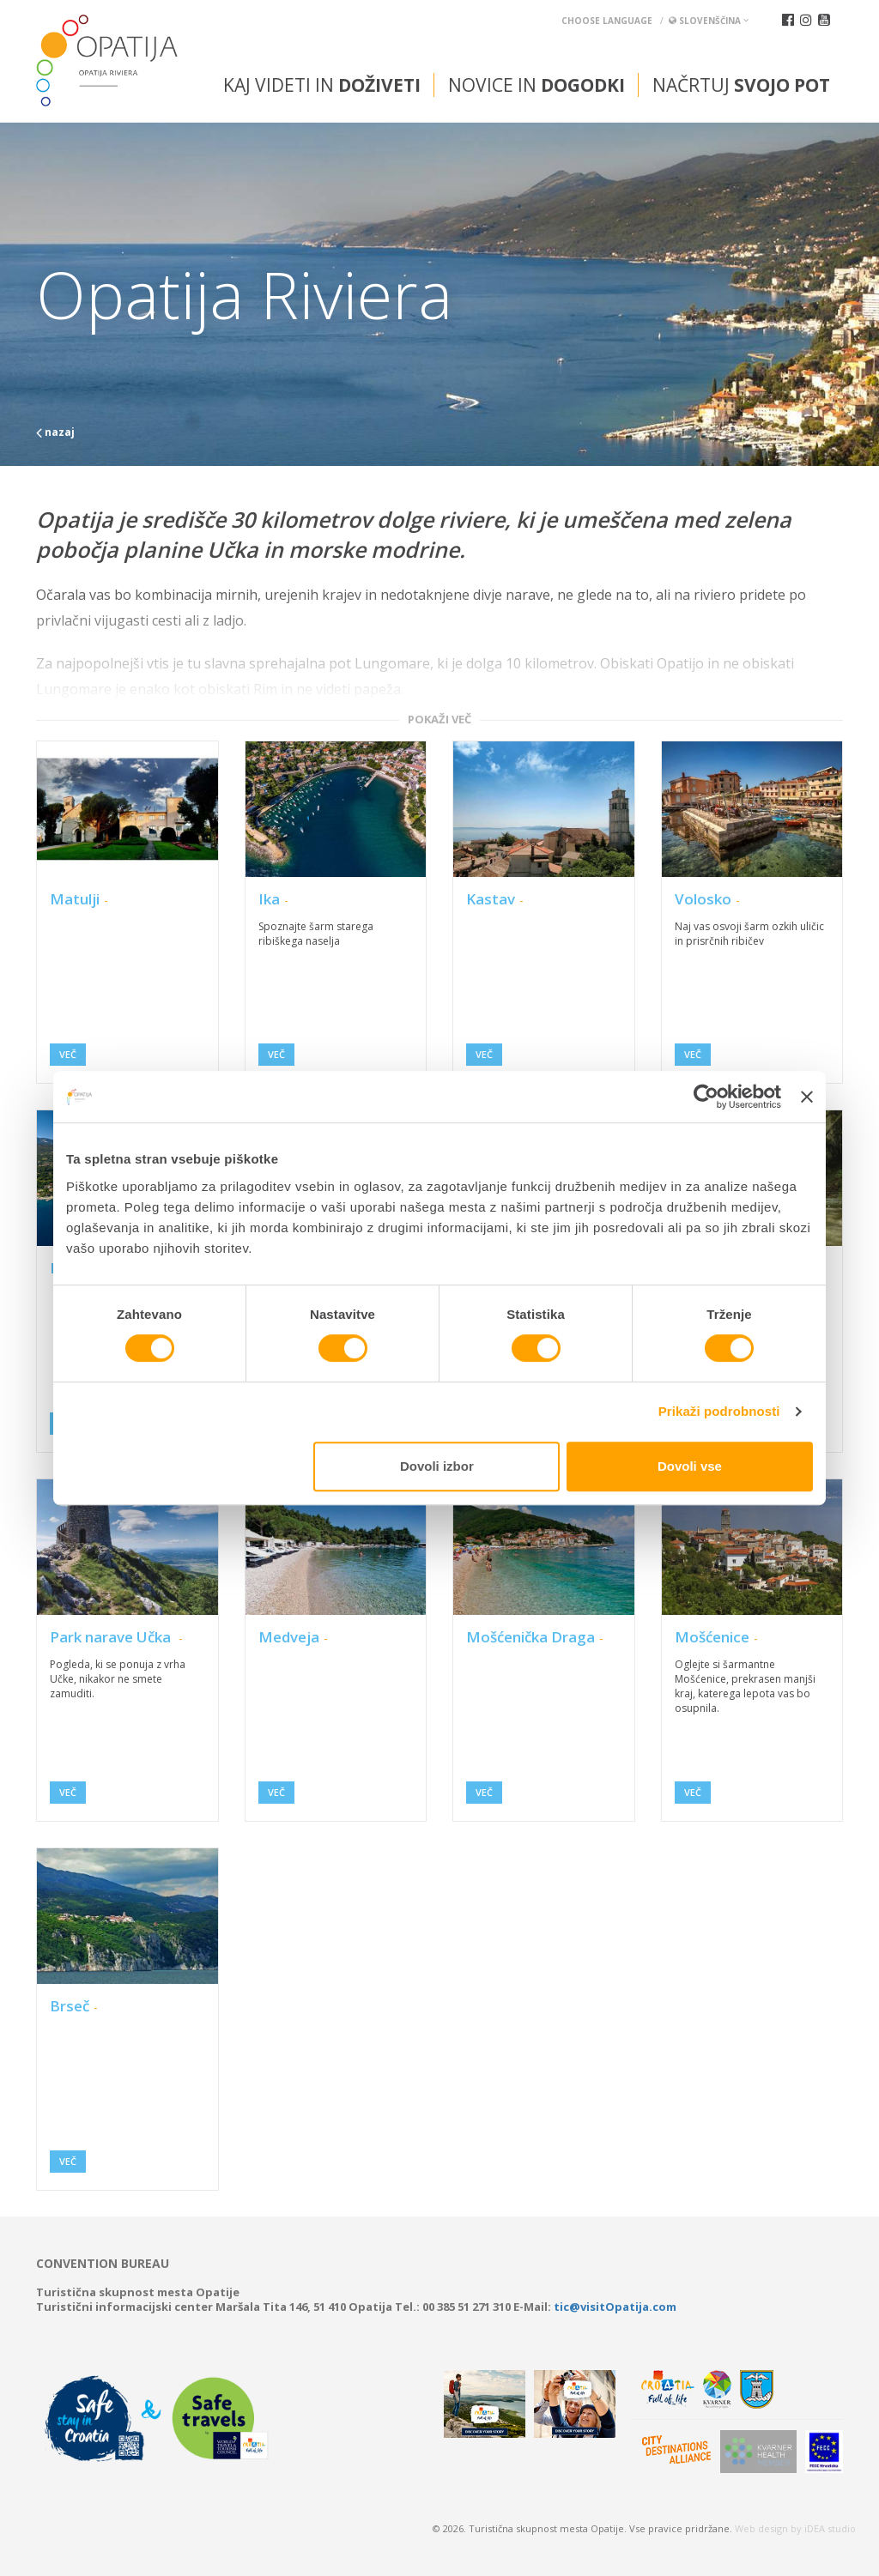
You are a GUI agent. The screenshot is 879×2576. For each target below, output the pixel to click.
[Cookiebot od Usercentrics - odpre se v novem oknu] (706, 1097)
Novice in (536, 85)
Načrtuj (741, 85)
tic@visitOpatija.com (615, 2306)
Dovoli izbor (437, 1466)
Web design (761, 2528)
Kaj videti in (322, 85)
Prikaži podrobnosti (719, 1411)
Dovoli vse (690, 1466)
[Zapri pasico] (807, 1097)
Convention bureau (102, 2263)
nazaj (55, 432)
